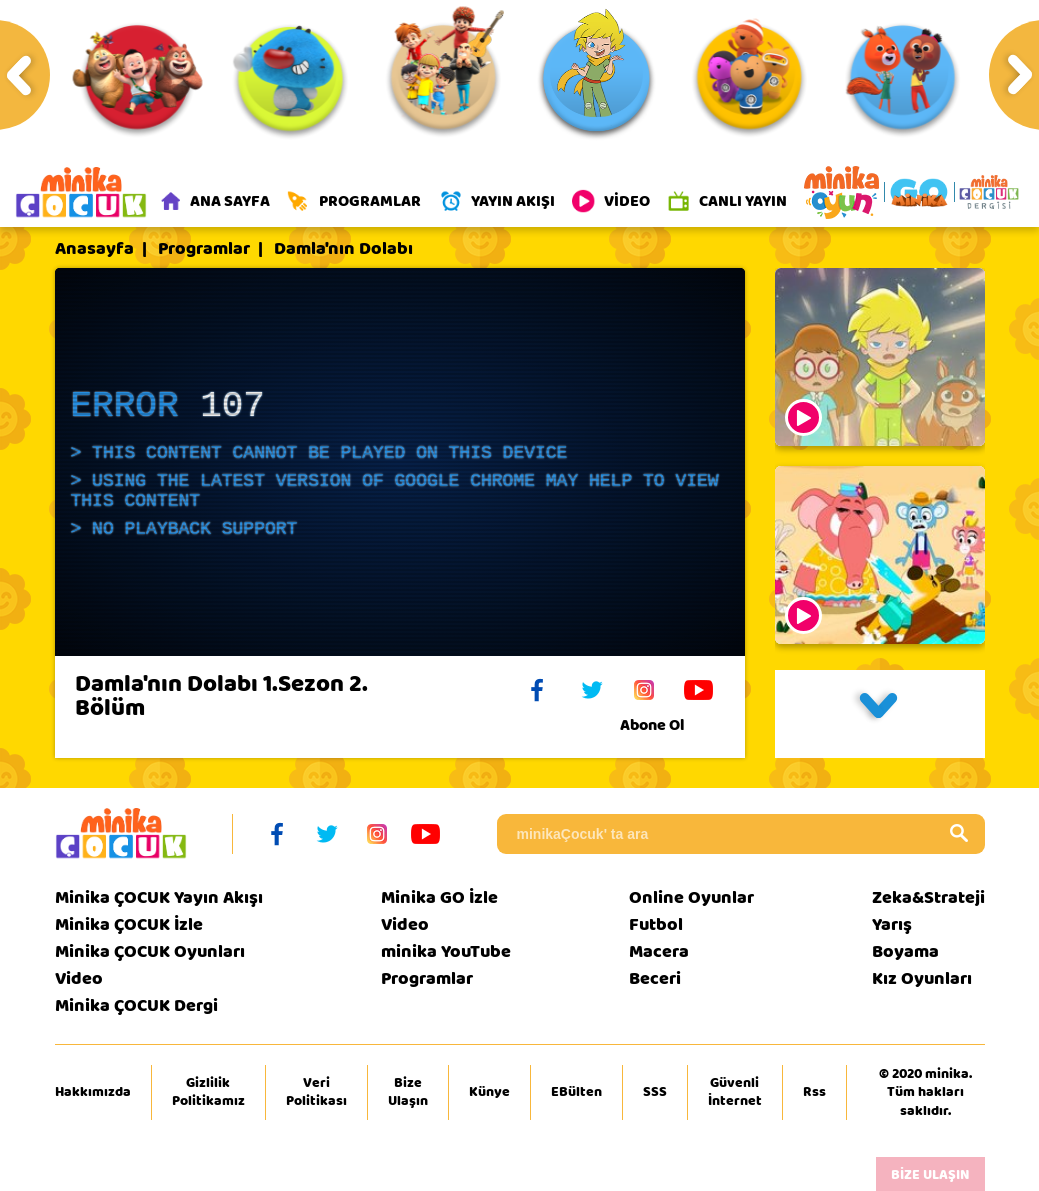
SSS (655, 1092)
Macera (659, 951)
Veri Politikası (316, 1092)
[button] (880, 714)
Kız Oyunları (922, 978)
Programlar (204, 249)
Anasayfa (94, 249)
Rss (814, 1092)
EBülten (576, 1092)
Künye (489, 1092)
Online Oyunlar (691, 897)
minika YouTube (446, 951)
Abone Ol (667, 725)
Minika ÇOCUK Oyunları (150, 951)
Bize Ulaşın (408, 1092)
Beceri (655, 978)
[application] (400, 462)
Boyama (905, 951)
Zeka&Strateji (928, 897)
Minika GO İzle (439, 897)
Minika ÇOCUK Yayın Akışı (159, 897)
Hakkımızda (93, 1092)
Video (79, 978)
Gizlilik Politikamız (208, 1092)
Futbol (656, 924)
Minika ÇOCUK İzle (129, 924)
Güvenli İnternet (735, 1092)
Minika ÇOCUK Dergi (136, 1005)
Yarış (892, 924)
